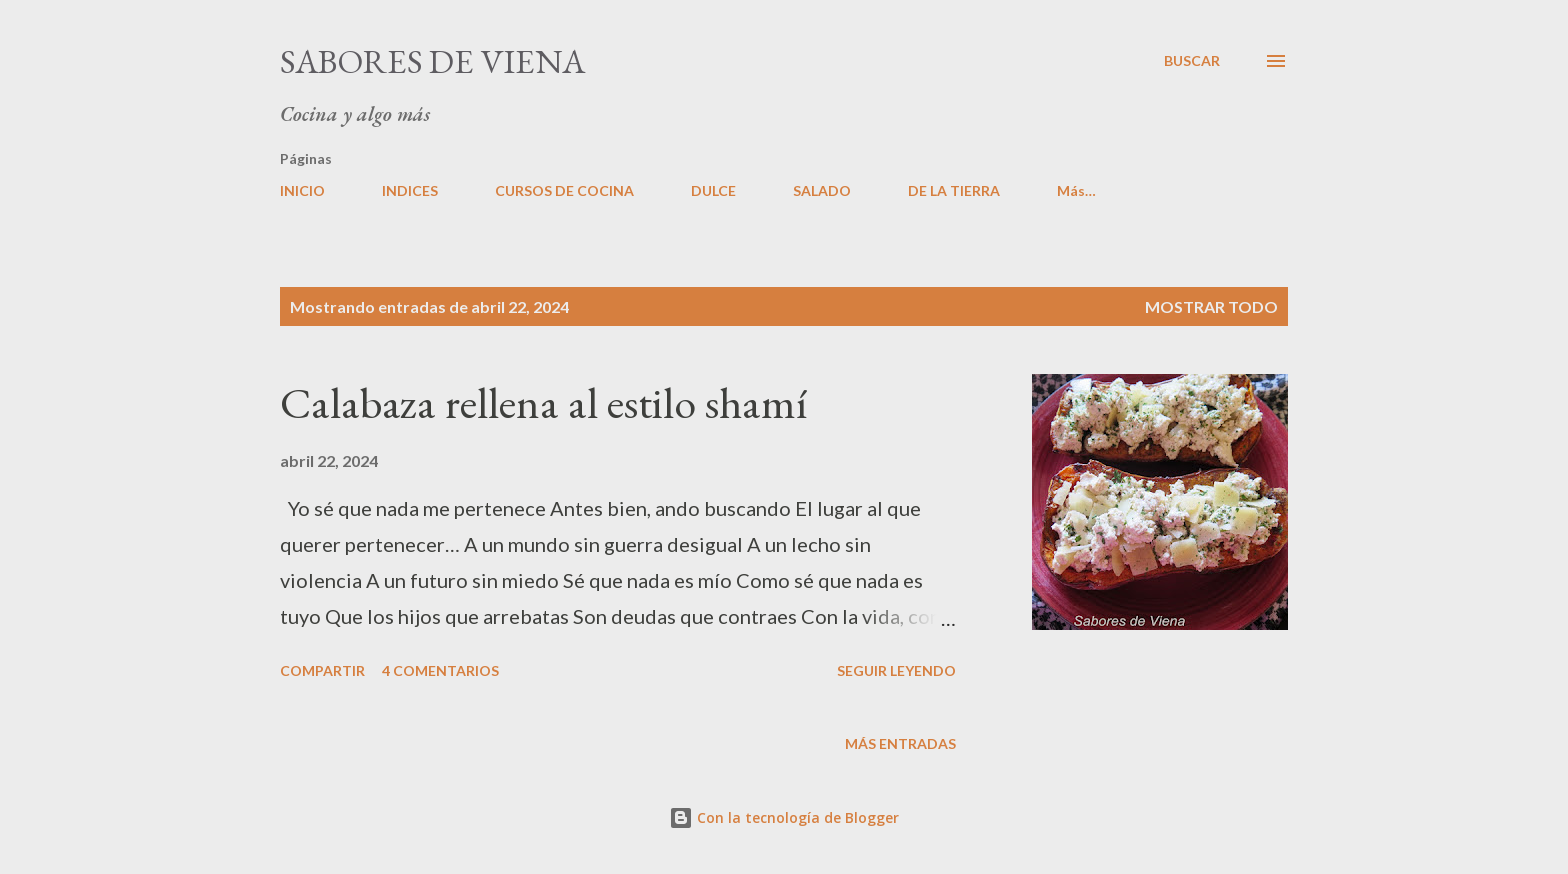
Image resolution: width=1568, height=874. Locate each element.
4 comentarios (440, 670)
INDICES (410, 190)
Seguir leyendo (896, 670)
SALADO (822, 190)
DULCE (713, 190)
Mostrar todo (1211, 306)
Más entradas (900, 743)
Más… (1076, 190)
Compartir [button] (322, 670)
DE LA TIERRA (954, 190)
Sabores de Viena (432, 61)
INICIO (302, 190)
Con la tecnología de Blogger (784, 817)
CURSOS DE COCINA (564, 190)
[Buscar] (1192, 61)
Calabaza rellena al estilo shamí (543, 402)
